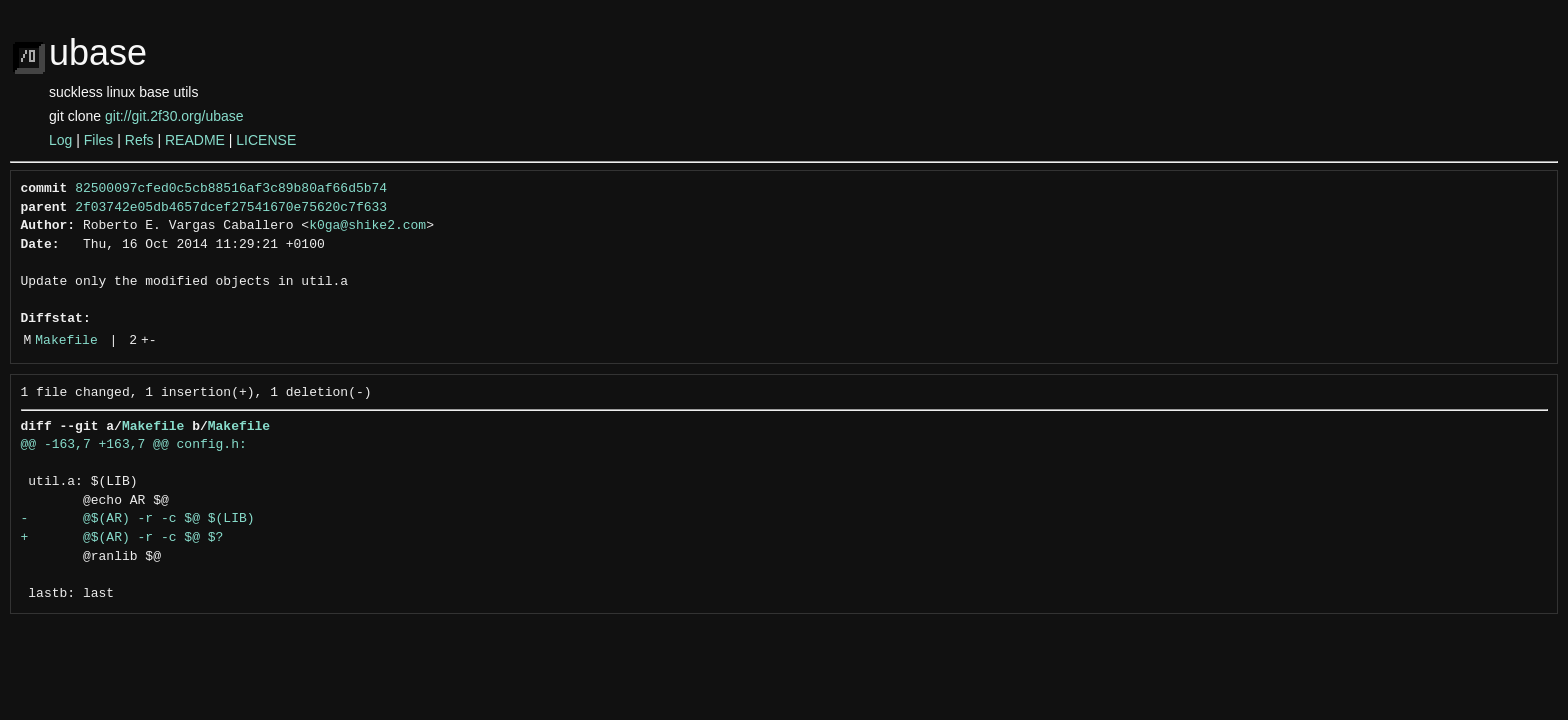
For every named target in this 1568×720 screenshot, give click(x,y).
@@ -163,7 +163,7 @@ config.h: (134, 445)
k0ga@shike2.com (367, 226)
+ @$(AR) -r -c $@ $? (122, 538)
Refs (139, 140)
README (195, 140)
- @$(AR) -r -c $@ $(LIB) (138, 519)
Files (99, 140)
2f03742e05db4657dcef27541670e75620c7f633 (231, 208)
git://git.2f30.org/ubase (174, 116)
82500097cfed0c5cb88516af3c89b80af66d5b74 (231, 189)
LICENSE (266, 140)
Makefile (66, 341)
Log (60, 140)
